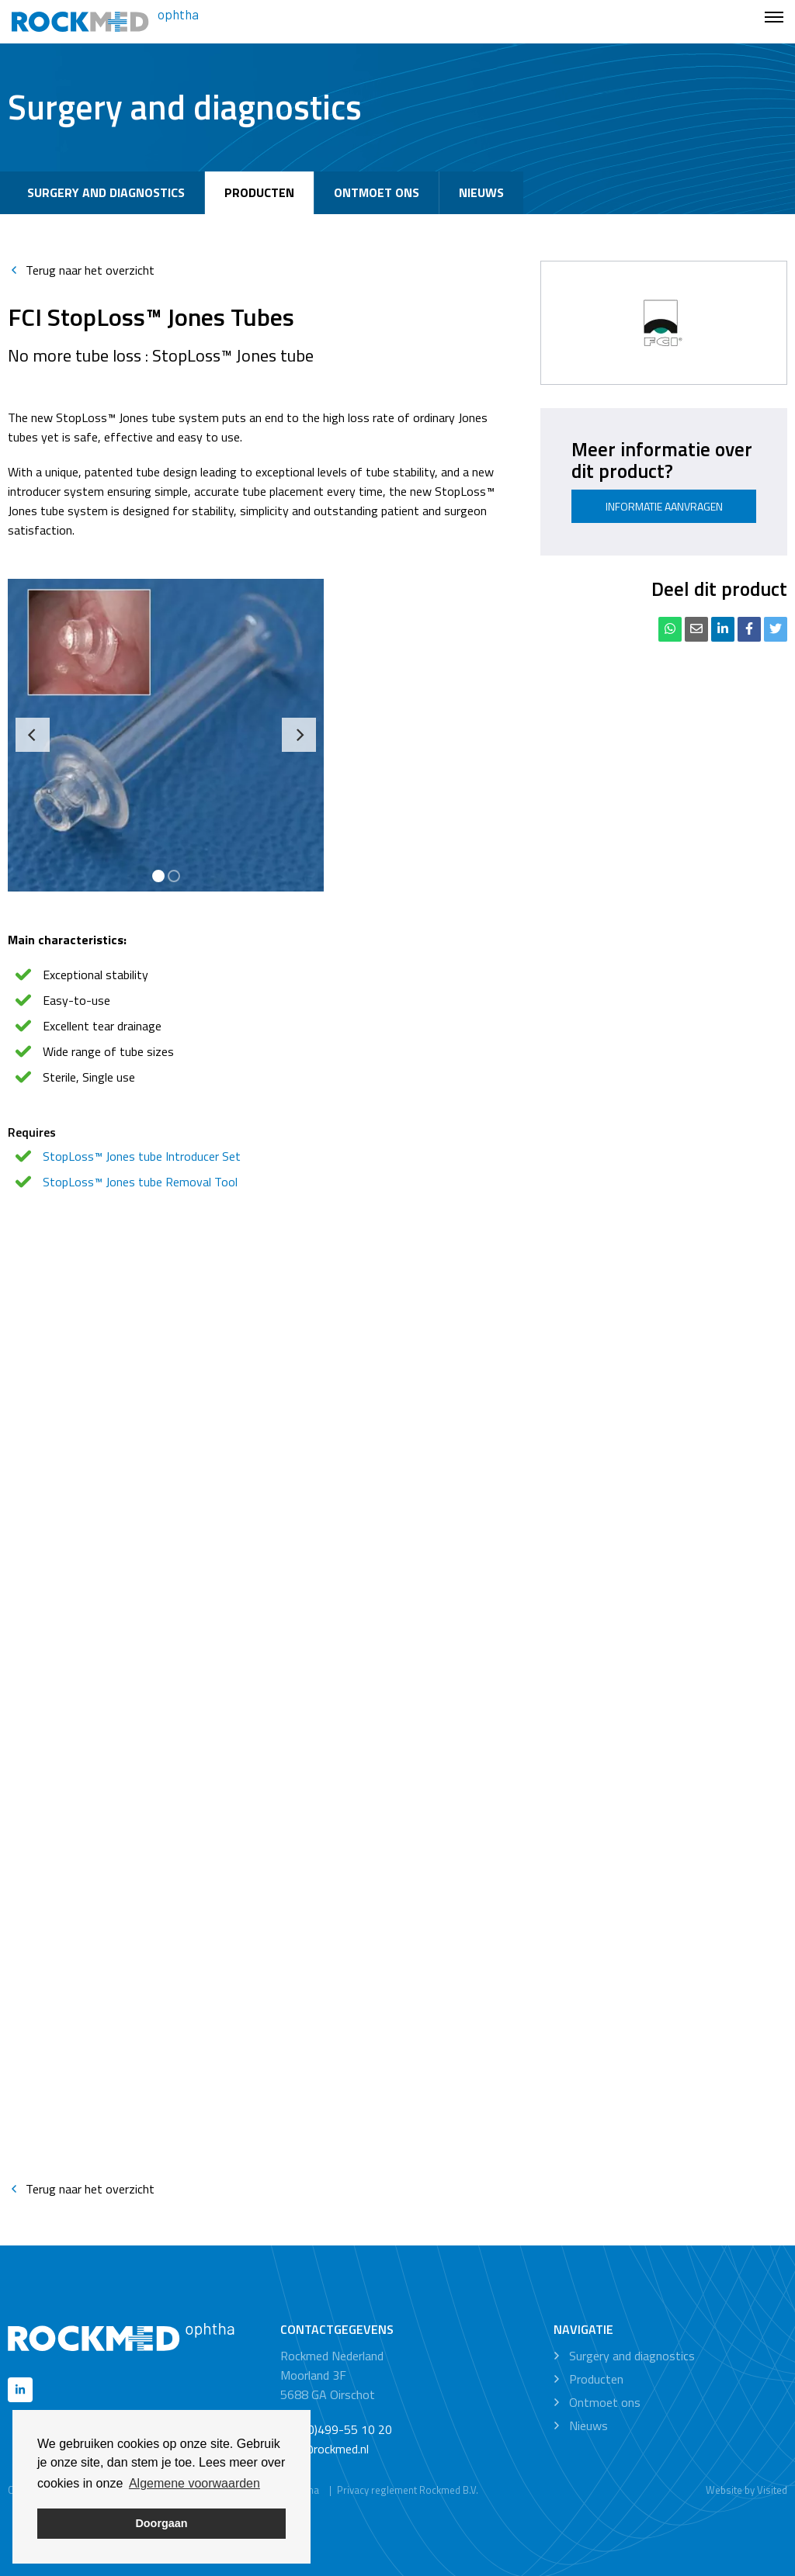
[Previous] (33, 735)
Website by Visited (746, 2490)
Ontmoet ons (376, 192)
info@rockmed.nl (324, 2448)
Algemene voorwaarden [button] (194, 2483)
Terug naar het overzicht (81, 270)
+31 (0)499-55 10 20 (336, 2429)
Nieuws (481, 192)
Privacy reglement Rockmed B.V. (407, 2490)
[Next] (299, 735)
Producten (259, 192)
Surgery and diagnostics (106, 192)
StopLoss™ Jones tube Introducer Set (142, 1156)
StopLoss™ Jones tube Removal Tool (140, 1181)
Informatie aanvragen (664, 506)
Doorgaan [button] (161, 2523)
